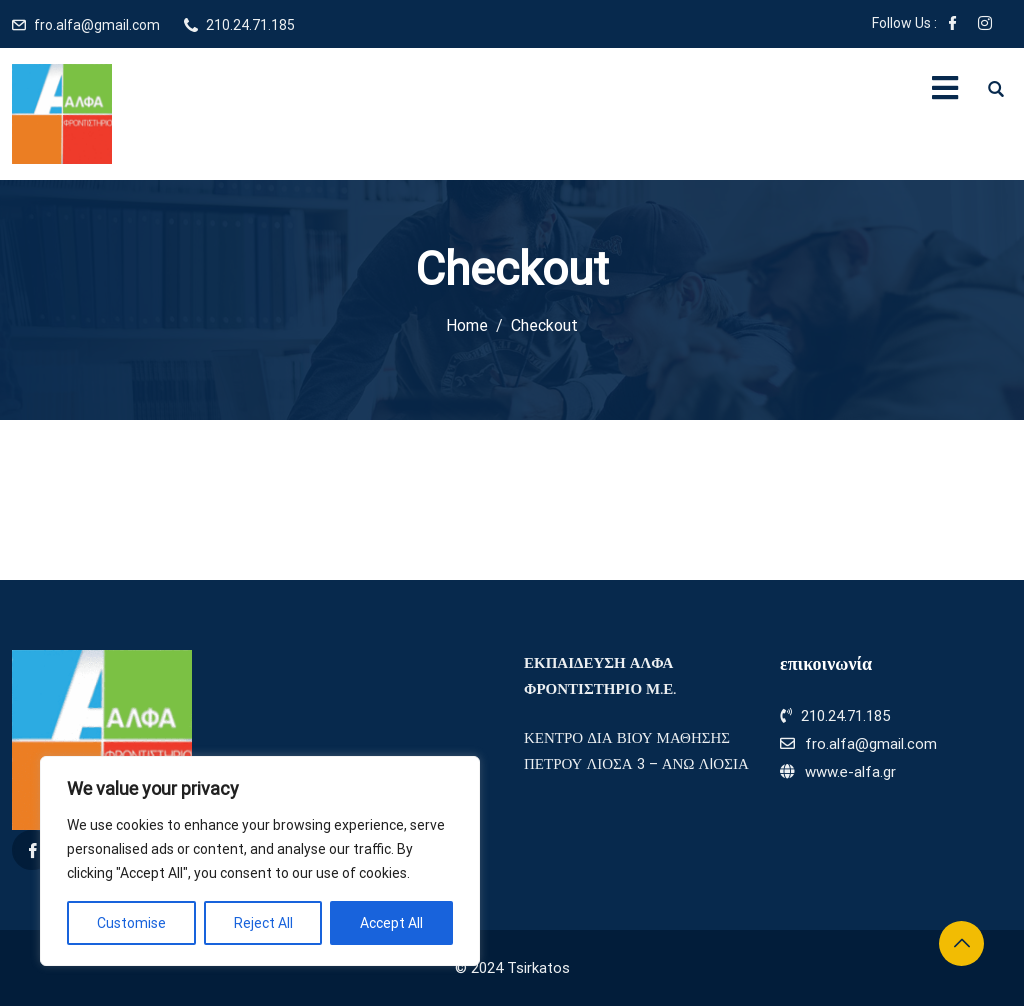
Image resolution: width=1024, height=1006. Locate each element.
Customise (131, 923)
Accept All (391, 923)
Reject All (263, 923)
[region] (260, 861)
